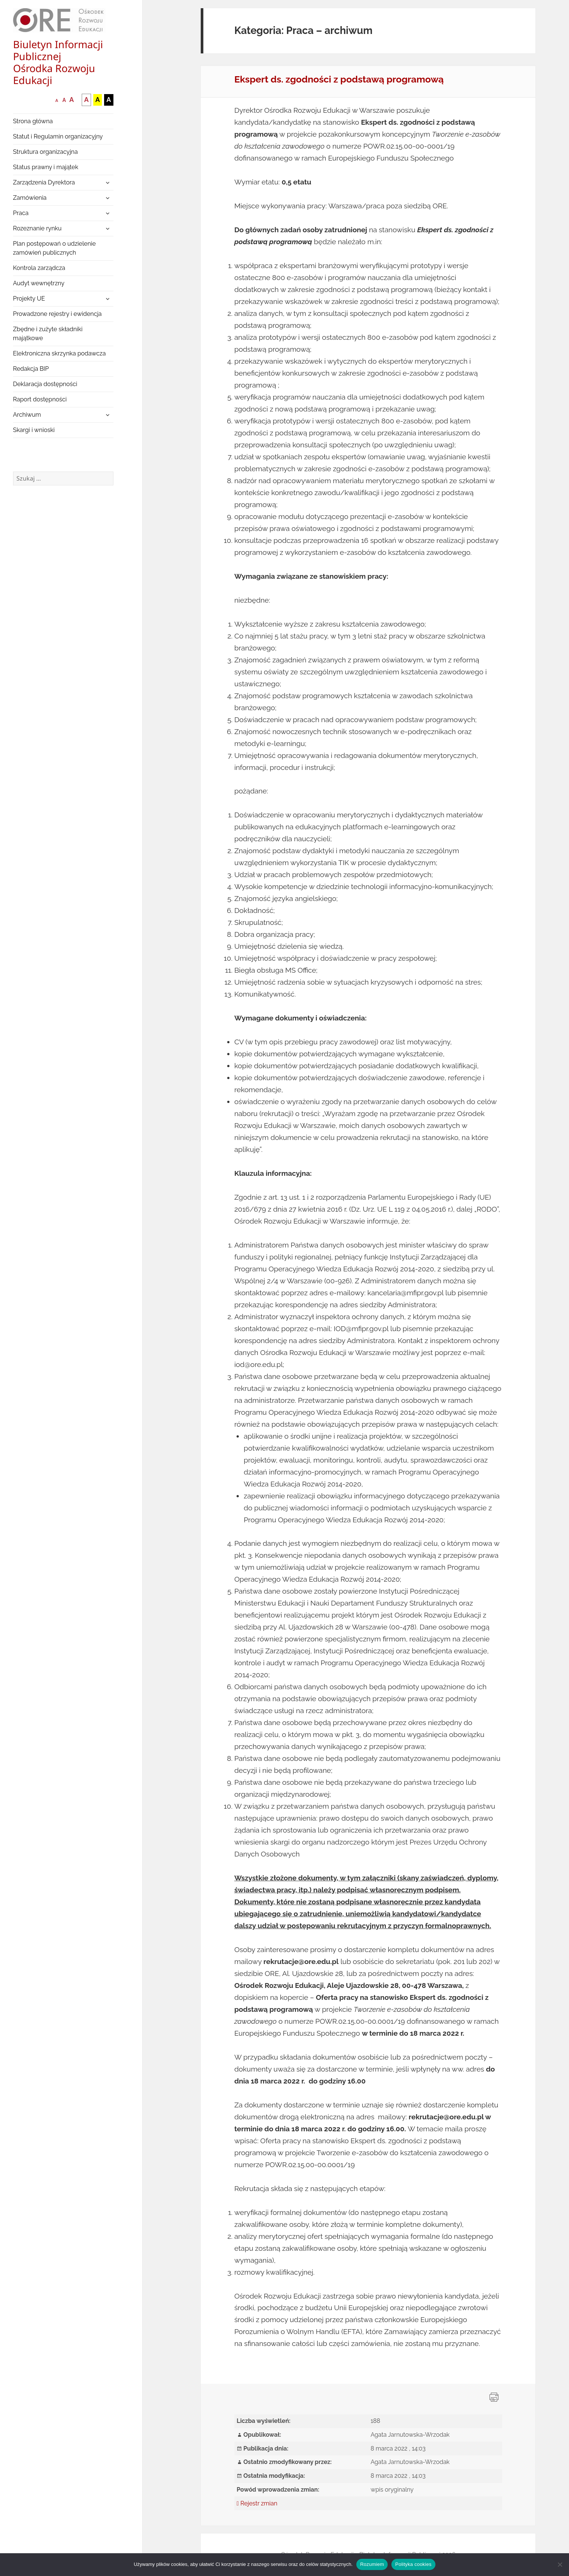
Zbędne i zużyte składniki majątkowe (48, 334)
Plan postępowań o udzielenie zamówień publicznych (54, 248)
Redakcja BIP (31, 368)
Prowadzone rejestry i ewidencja (57, 313)
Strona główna (33, 121)
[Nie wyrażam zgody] (559, 2564)
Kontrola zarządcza (39, 267)
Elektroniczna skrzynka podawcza (59, 353)
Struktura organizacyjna (45, 151)
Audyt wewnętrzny (39, 283)
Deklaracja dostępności (45, 384)
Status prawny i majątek (45, 167)
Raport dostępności (40, 399)
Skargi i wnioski (34, 430)
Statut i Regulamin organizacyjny (58, 136)
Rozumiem (372, 2564)
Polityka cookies (413, 2564)
